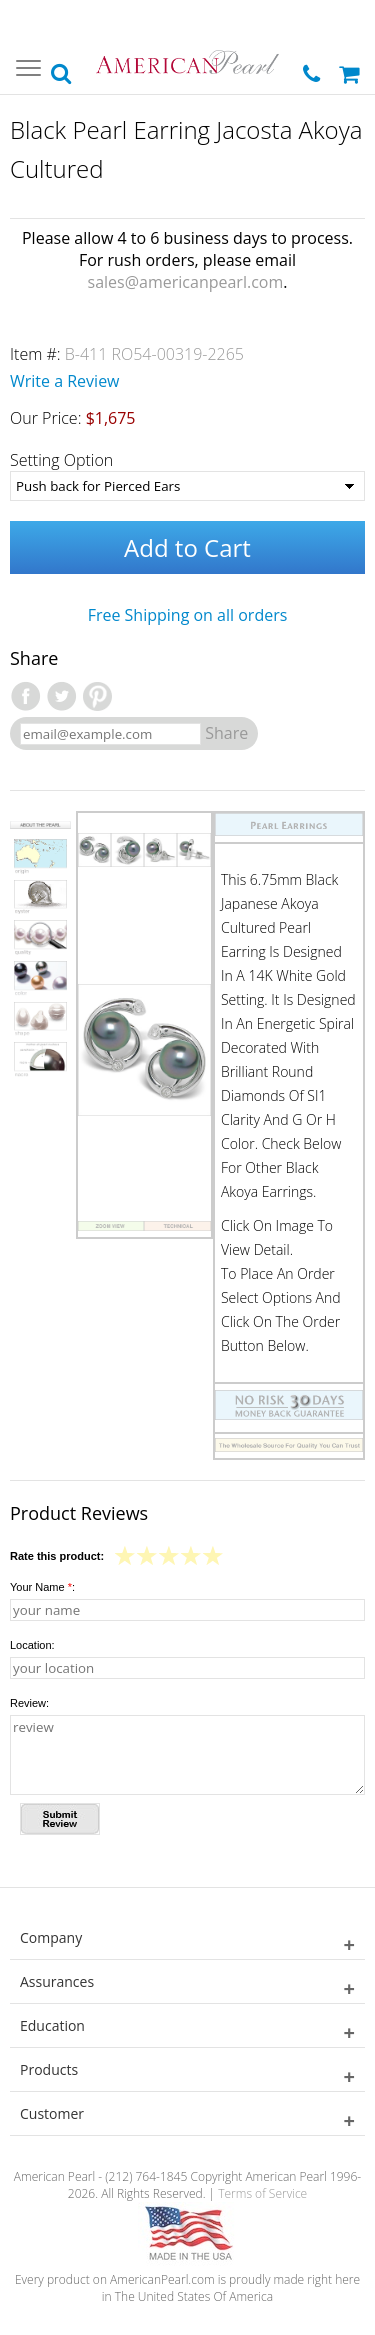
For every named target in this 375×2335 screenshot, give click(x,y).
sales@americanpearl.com (186, 282)
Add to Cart (187, 547)
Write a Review (65, 381)
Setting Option (61, 460)
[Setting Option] (187, 486)
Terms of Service (262, 2193)
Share (226, 733)
